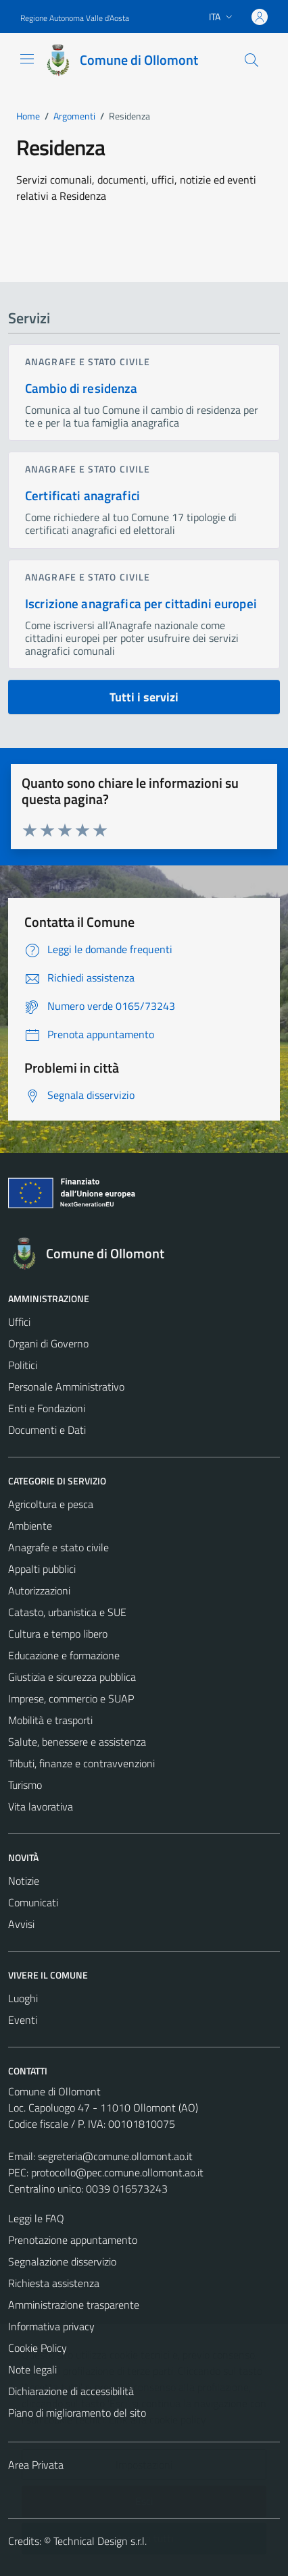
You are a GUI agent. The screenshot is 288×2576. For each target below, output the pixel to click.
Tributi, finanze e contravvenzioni (81, 1763)
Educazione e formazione (64, 1655)
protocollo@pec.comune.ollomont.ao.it (117, 2172)
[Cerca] (251, 60)
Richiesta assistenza (53, 2283)
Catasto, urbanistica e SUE (67, 1612)
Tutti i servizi (144, 697)
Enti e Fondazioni (46, 1408)
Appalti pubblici (42, 1569)
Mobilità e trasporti (50, 1720)
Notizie (23, 1881)
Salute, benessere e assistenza (77, 1742)
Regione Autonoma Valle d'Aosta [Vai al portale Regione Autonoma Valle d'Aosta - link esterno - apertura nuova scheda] (74, 17)
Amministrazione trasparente (73, 2305)
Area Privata (36, 2465)
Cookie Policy (37, 2348)
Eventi (22, 2020)
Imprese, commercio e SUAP (71, 1698)
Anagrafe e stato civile (87, 361)
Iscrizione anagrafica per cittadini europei (141, 603)
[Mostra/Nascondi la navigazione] (27, 59)
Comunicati (33, 1902)
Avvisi (21, 1924)
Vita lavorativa (40, 1806)
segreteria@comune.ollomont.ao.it (115, 2156)
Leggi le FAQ (36, 2218)
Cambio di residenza (81, 388)
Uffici (19, 1322)
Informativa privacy (51, 2326)
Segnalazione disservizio (62, 2261)
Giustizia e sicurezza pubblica (72, 1677)
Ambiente (30, 1526)
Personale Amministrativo (66, 1386)
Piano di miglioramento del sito (77, 2413)
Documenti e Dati (47, 1430)
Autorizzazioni (39, 1590)
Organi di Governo (48, 1343)
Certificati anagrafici (82, 495)
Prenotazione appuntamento (72, 2240)
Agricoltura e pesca (50, 1504)
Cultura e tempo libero (57, 1634)
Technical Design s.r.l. (100, 2541)
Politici (22, 1365)
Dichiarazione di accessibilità (71, 2391)
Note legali (32, 2369)
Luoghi (23, 1998)
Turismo (25, 1785)
